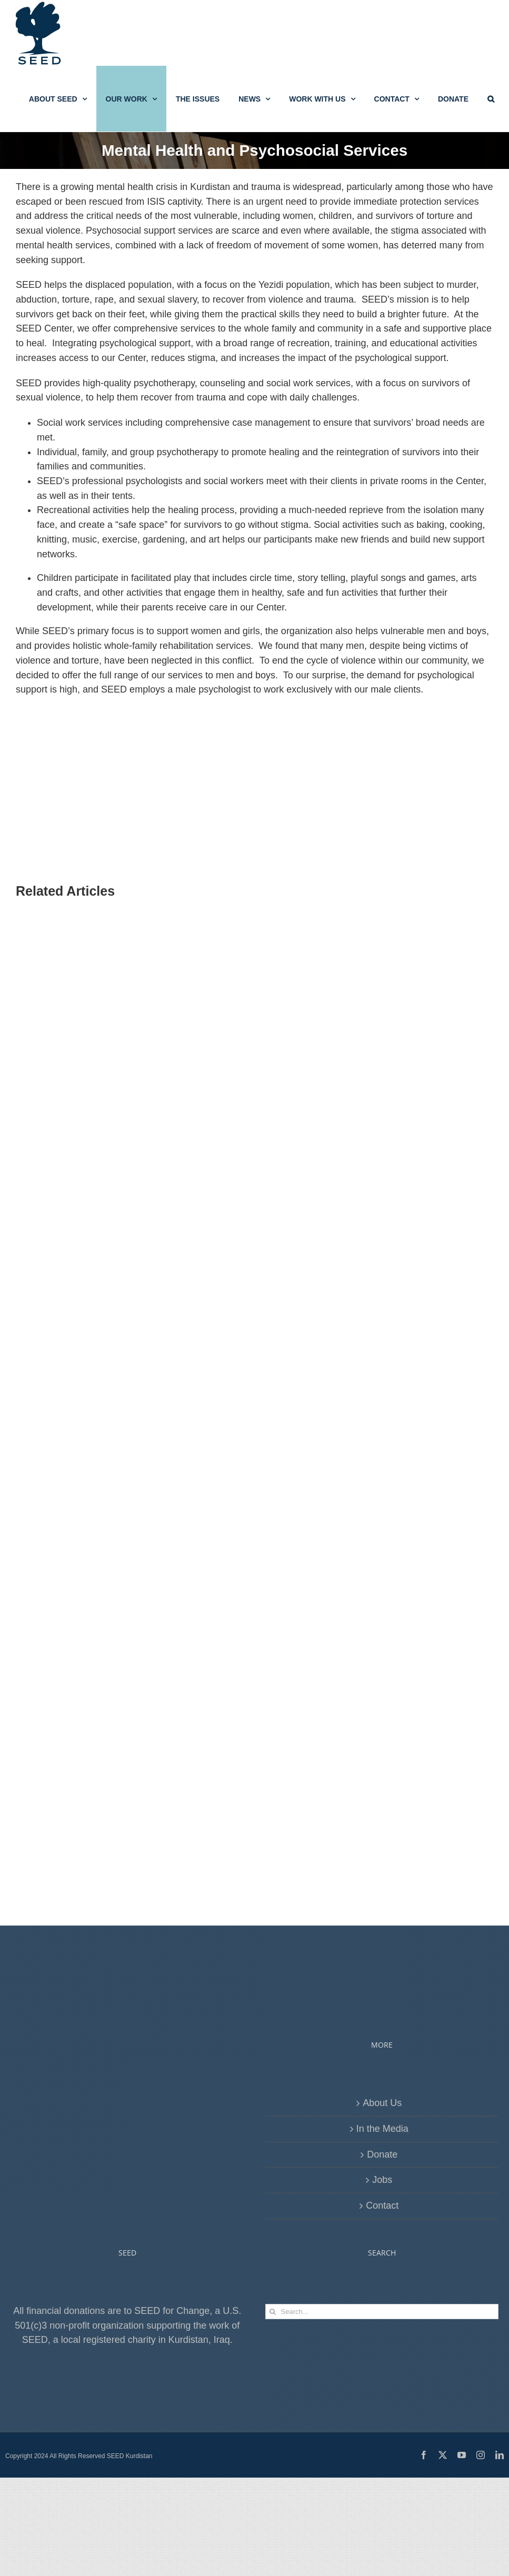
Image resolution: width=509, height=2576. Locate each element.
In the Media (382, 2128)
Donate (382, 2154)
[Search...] (382, 2311)
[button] (491, 99)
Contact (382, 2205)
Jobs (382, 2179)
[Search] (273, 2311)
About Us (382, 2103)
